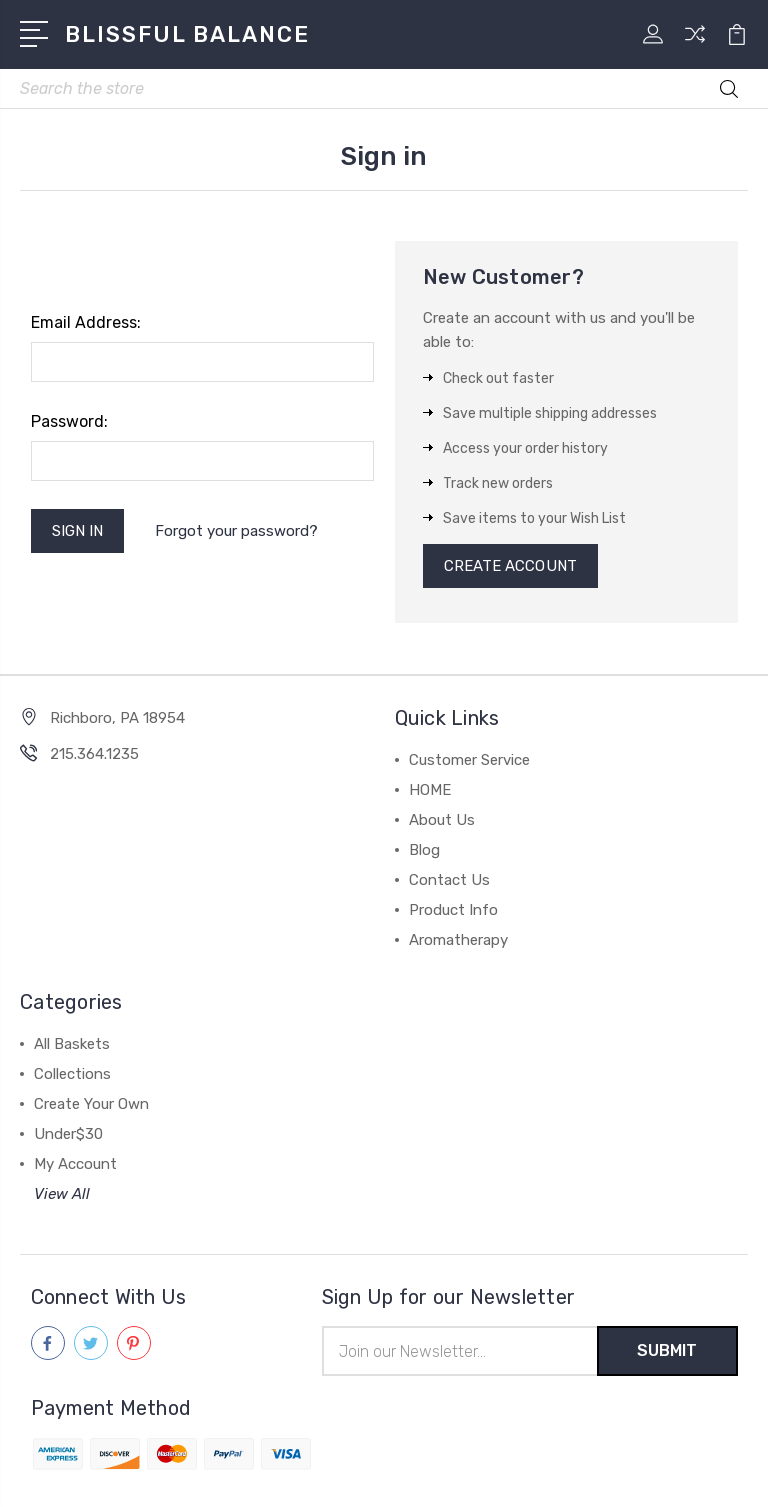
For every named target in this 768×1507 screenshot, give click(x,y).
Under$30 (68, 1134)
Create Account (510, 566)
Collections (72, 1074)
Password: (69, 421)
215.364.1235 (94, 754)
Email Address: (86, 322)
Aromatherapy (458, 940)
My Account (75, 1164)
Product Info (453, 910)
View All (62, 1194)
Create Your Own (91, 1104)
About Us (442, 820)
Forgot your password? (236, 531)
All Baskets (72, 1044)
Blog (424, 850)
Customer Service (469, 760)
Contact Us (449, 880)
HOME (430, 790)
